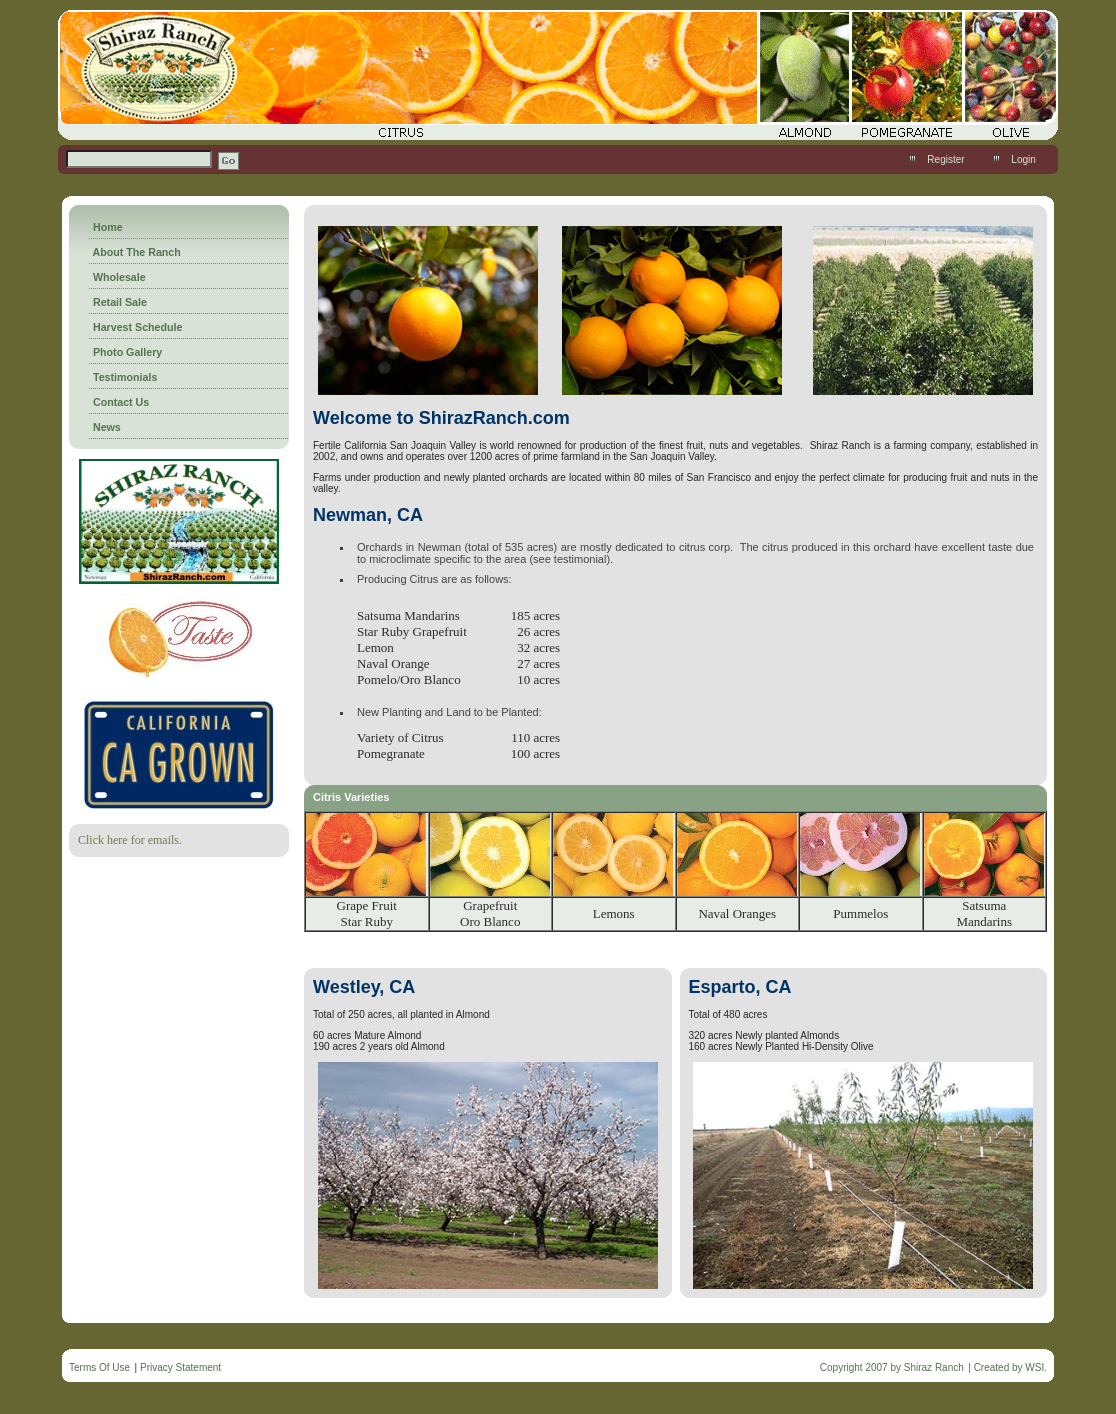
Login (1023, 159)
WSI (1034, 1367)
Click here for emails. (130, 840)
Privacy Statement (180, 1367)
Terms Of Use (99, 1367)
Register (945, 159)
